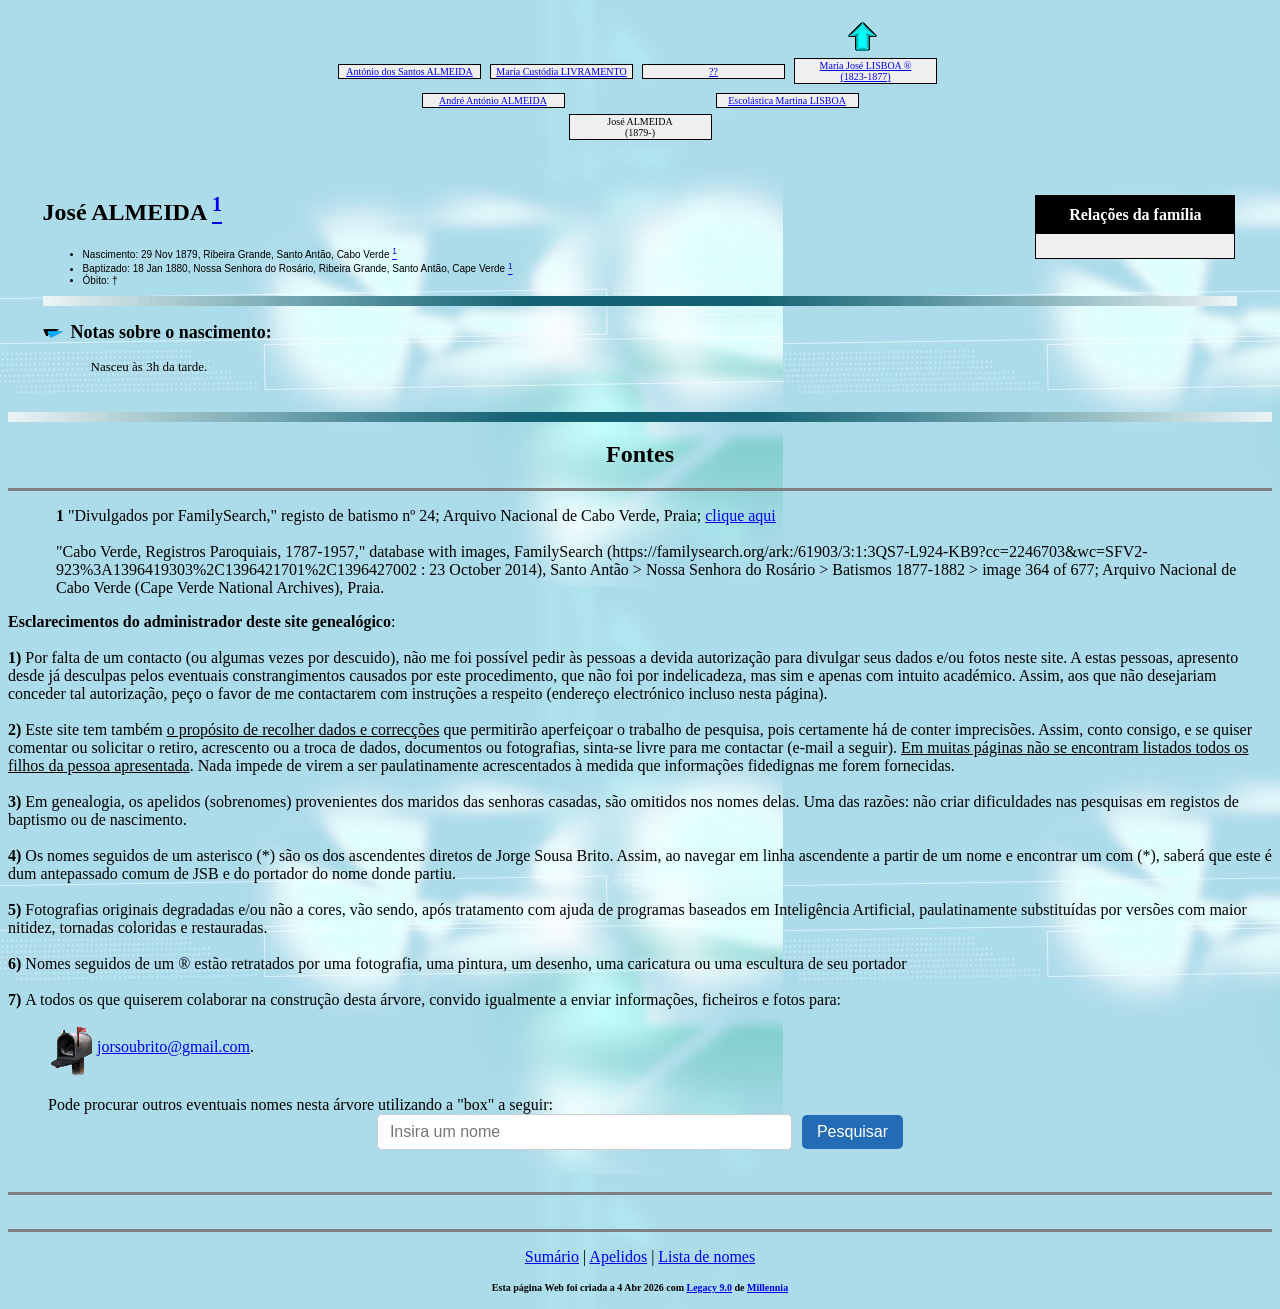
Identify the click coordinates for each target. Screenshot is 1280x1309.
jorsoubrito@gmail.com (149, 1046)
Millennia (767, 1287)
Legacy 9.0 (709, 1287)
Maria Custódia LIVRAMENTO (561, 71)
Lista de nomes (706, 1256)
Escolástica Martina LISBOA (787, 100)
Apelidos (618, 1256)
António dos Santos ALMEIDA (409, 71)
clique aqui (740, 515)
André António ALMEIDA (493, 100)
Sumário (552, 1256)
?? (713, 71)
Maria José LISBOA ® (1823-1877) (866, 71)
